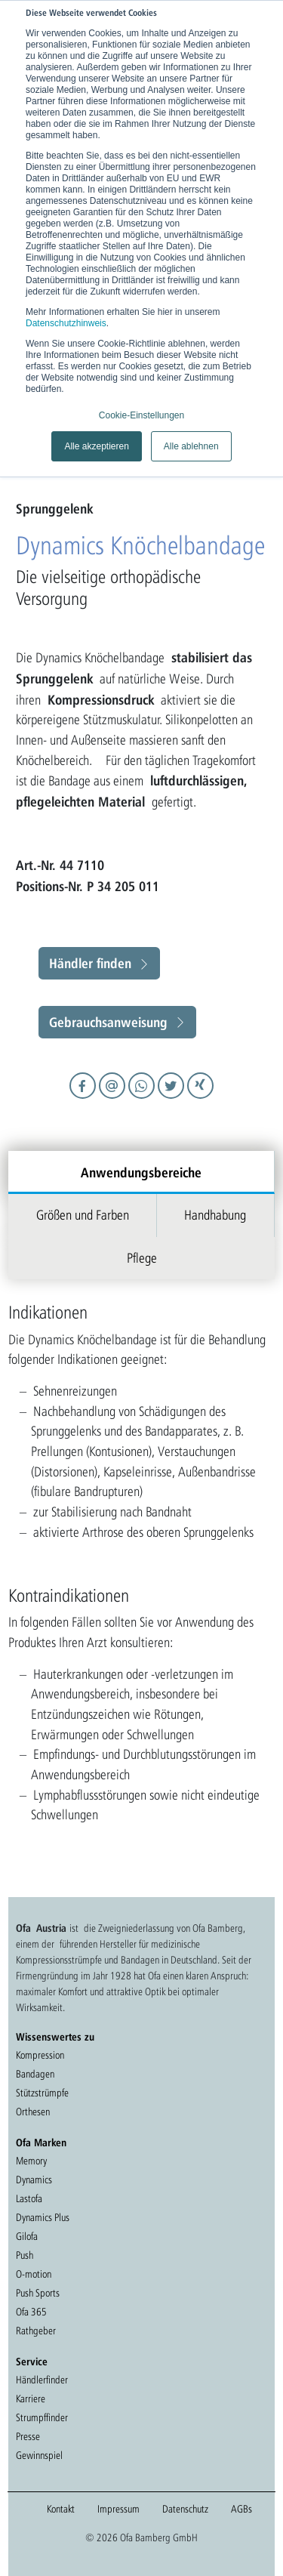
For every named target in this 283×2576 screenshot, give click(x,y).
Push (24, 2255)
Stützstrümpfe (42, 2093)
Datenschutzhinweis (66, 323)
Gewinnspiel (39, 2455)
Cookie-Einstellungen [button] (141, 415)
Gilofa (27, 2236)
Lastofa (29, 2198)
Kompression (40, 2055)
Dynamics (34, 2179)
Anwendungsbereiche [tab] (141, 1172)
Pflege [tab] (142, 1258)
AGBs (241, 2509)
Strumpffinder (42, 2417)
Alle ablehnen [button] (191, 446)
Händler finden (90, 963)
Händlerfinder (42, 2380)
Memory (31, 2161)
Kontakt (61, 2509)
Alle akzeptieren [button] (96, 446)
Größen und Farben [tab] (82, 1215)
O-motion (33, 2274)
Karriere (30, 2398)
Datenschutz (185, 2509)
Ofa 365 (31, 2312)
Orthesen (33, 2112)
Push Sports (38, 2293)
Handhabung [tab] (215, 1215)
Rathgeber (36, 2331)
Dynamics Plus (42, 2217)
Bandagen (35, 2074)
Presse (28, 2436)
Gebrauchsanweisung (108, 1021)
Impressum (118, 2509)
